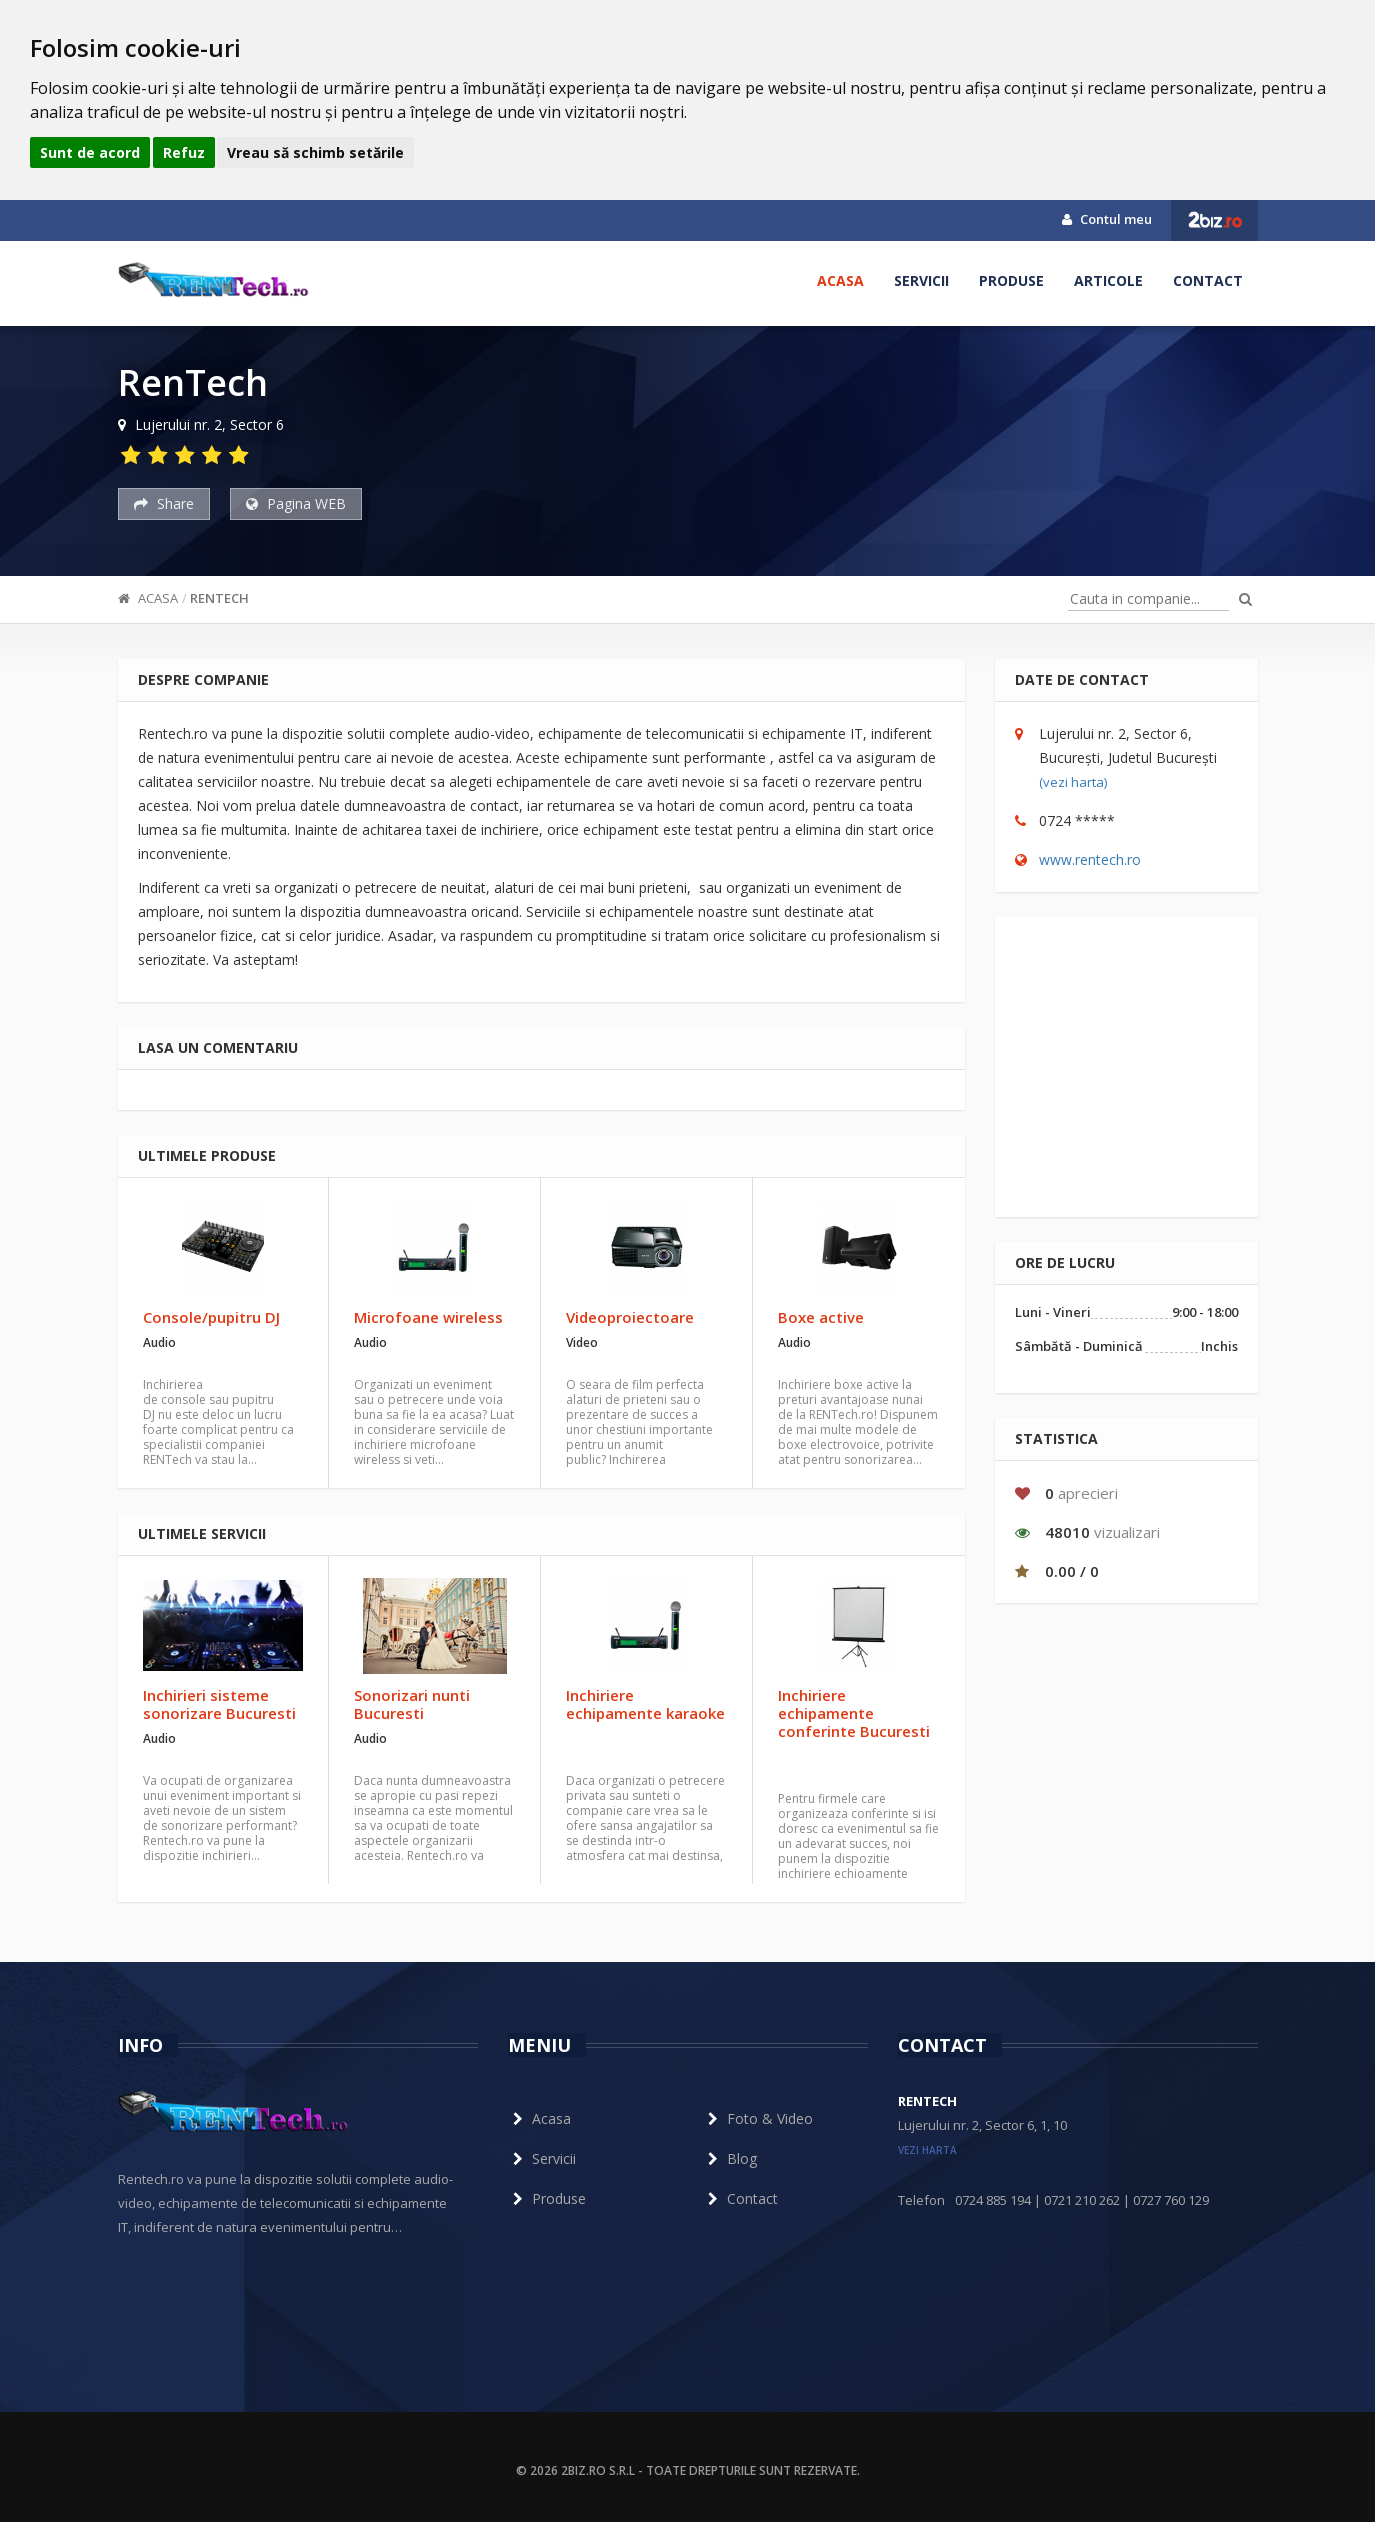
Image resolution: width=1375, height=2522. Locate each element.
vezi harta (927, 2150)
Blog (730, 2158)
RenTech (219, 598)
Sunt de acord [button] (90, 152)
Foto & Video (758, 2118)
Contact (1208, 280)
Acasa (840, 280)
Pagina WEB (296, 503)
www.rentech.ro (1090, 859)
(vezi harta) (1073, 782)
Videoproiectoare (630, 1317)
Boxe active (821, 1317)
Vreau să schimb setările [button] (315, 152)
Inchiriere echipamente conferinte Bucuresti (854, 1713)
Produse (1011, 280)
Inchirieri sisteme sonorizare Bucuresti (219, 1704)
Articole (1108, 280)
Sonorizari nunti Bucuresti (412, 1704)
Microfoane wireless (428, 1317)
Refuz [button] (184, 152)
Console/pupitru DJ (211, 1317)
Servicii (921, 280)
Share (164, 503)
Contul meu (1107, 219)
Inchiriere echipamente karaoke (645, 1704)
